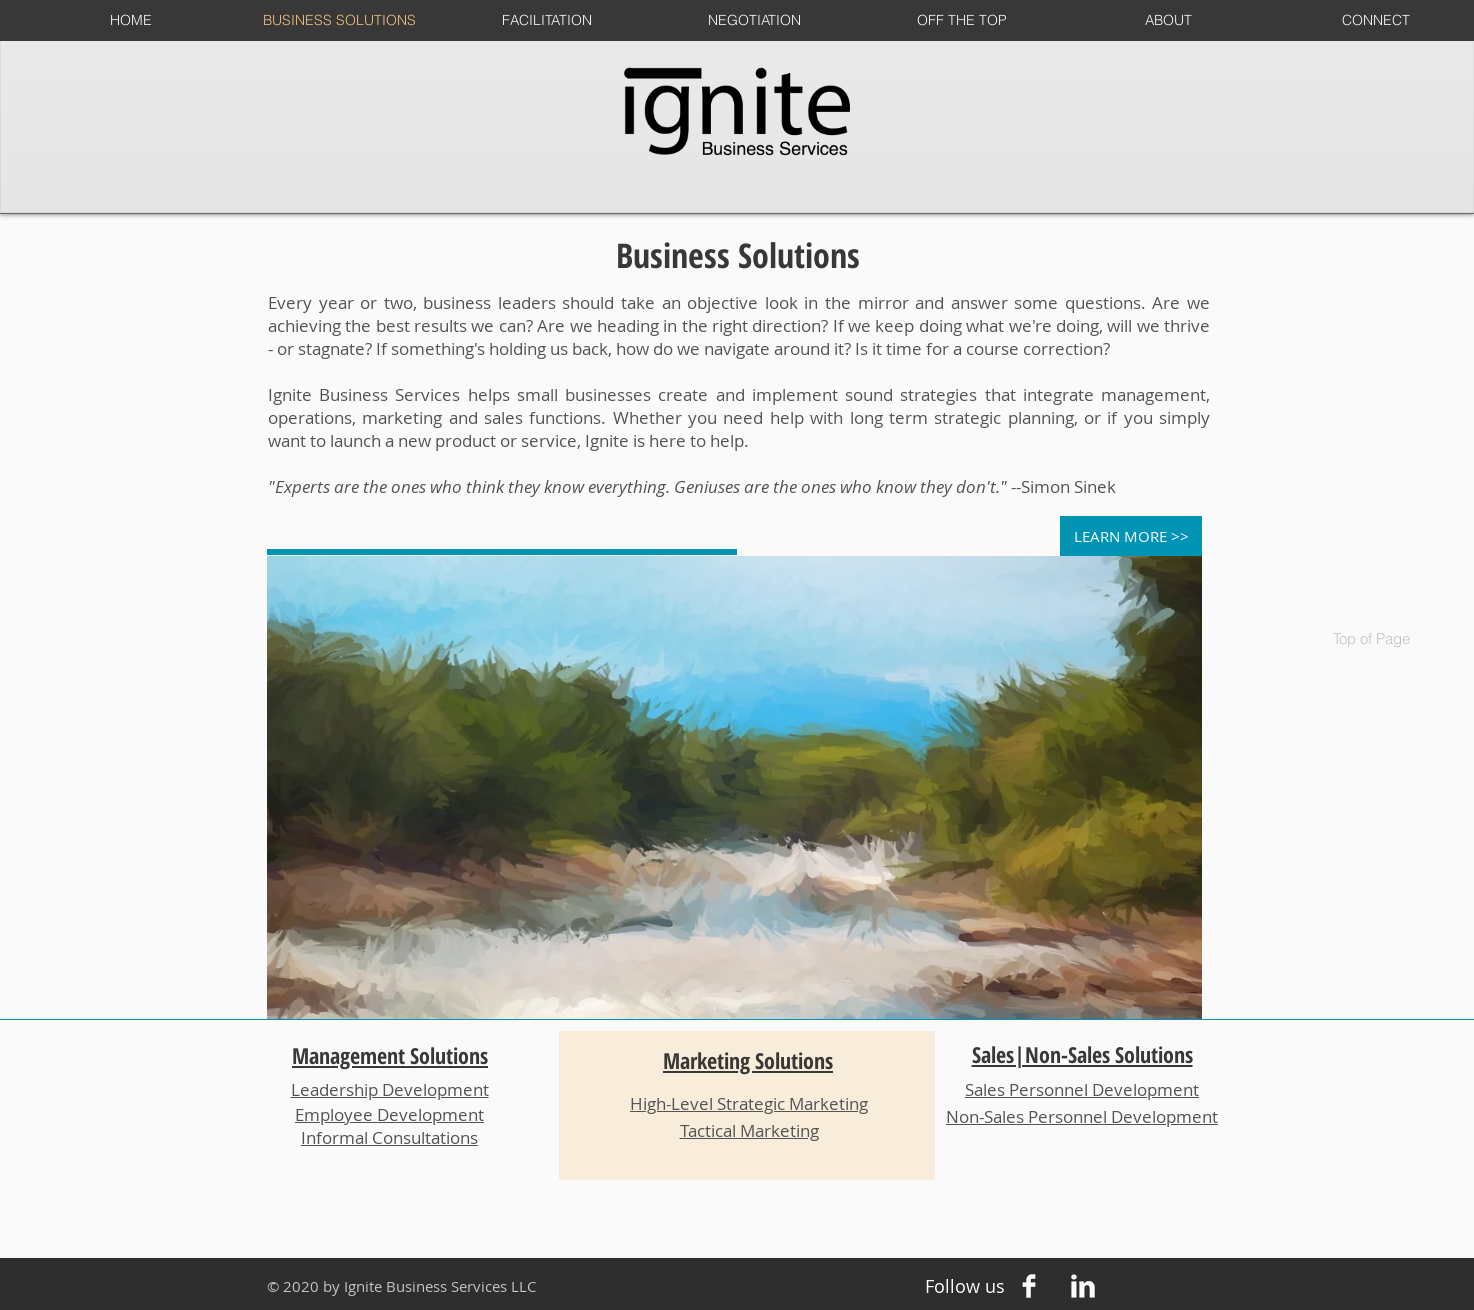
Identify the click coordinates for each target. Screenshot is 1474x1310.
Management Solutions (390, 1055)
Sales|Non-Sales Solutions (1082, 1054)
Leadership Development (390, 1089)
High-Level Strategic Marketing (749, 1103)
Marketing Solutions (748, 1060)
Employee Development (389, 1114)
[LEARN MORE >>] (1131, 536)
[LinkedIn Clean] (1083, 1286)
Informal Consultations (389, 1137)
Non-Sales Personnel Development (1082, 1116)
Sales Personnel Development (1082, 1089)
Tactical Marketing (749, 1130)
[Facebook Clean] (1029, 1286)
